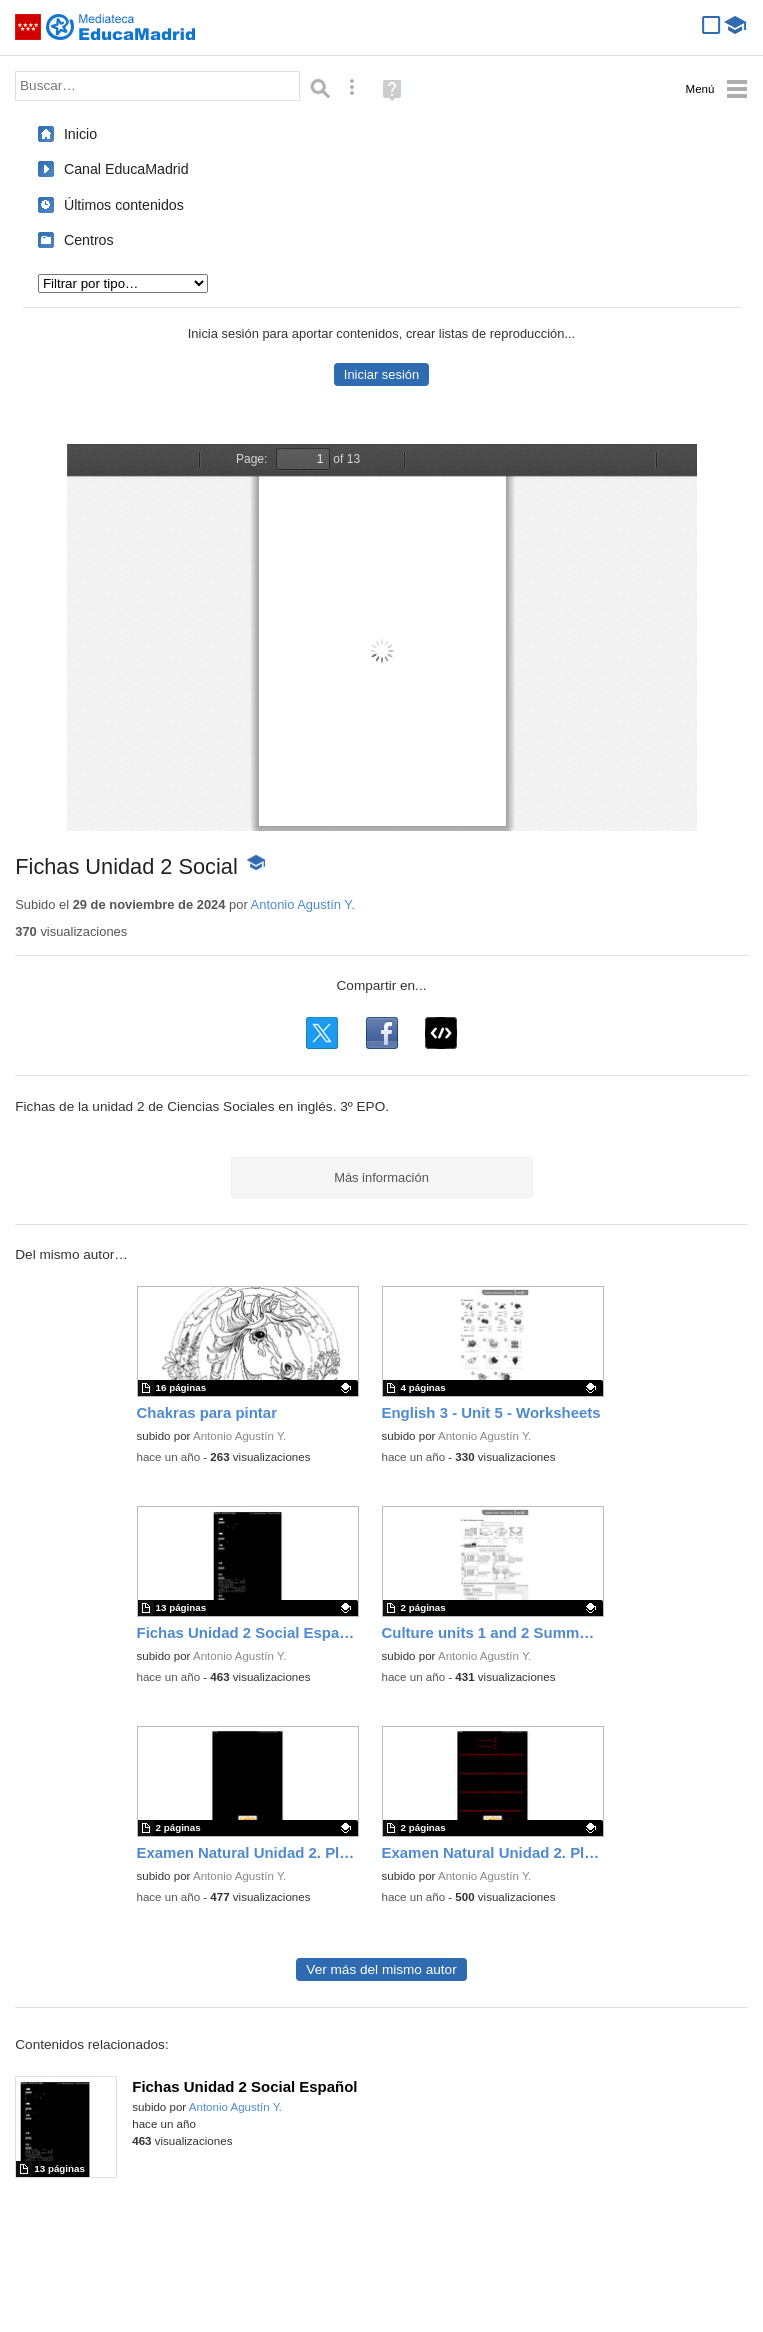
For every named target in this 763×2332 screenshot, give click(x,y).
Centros (89, 240)
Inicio (80, 134)
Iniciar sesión (381, 374)
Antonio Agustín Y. (303, 904)
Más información (381, 1177)
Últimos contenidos (124, 205)
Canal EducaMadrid (126, 169)
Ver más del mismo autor (381, 1969)
